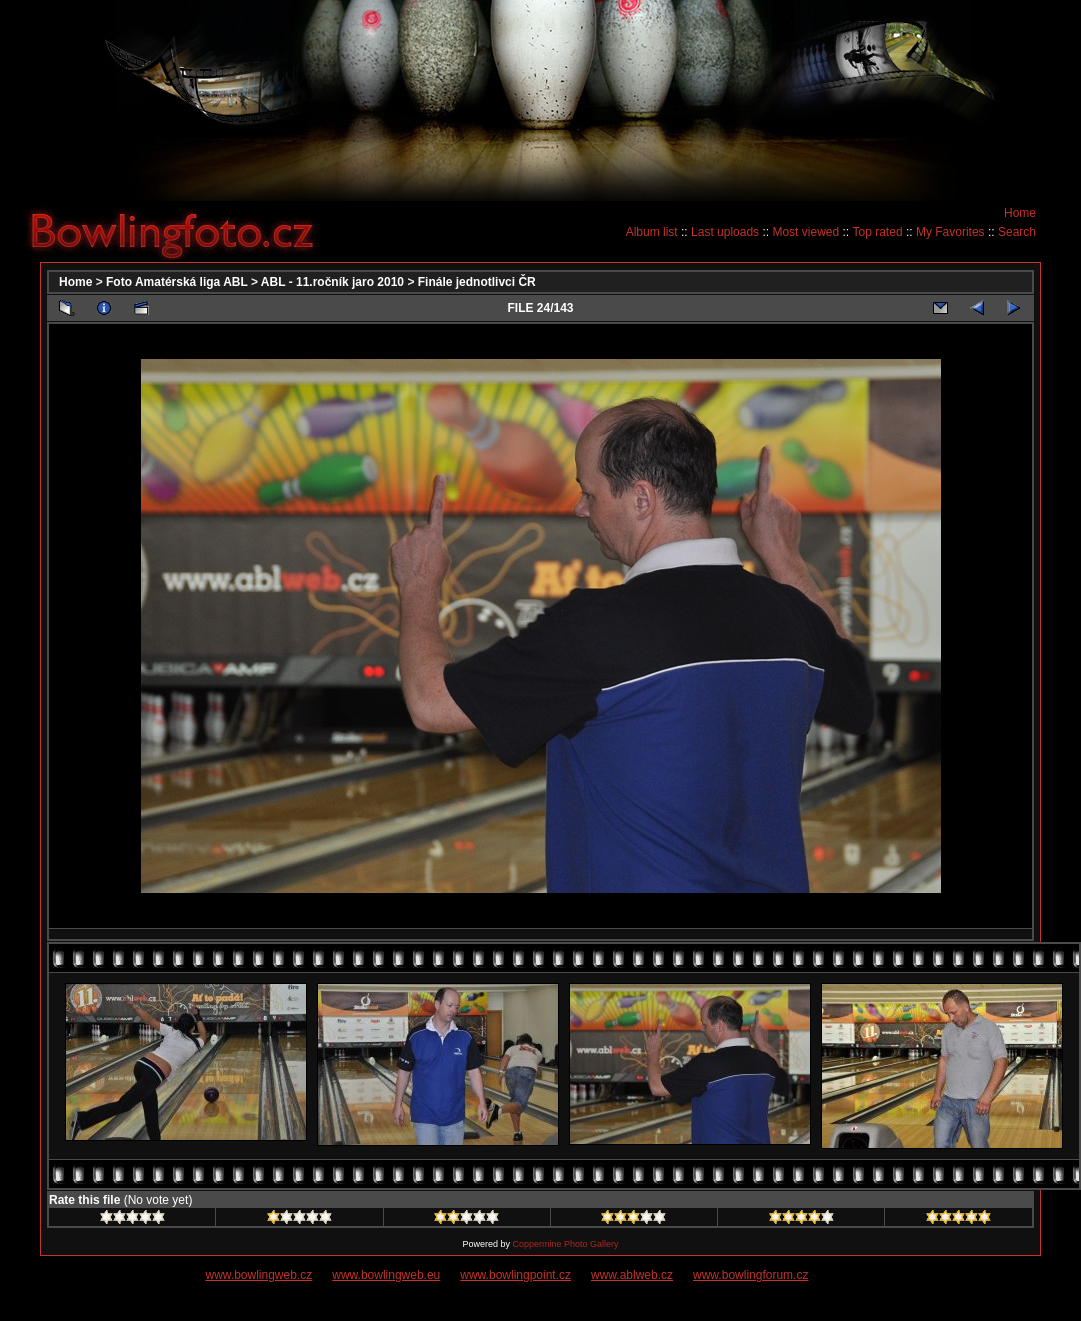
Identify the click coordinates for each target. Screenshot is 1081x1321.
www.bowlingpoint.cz (515, 1275)
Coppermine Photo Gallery (565, 1244)
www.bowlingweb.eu (386, 1275)
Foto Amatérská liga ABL (177, 282)
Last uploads (725, 232)
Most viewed (805, 232)
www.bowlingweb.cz (259, 1275)
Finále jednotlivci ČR (477, 282)
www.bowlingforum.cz (750, 1275)
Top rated (878, 232)
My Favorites (950, 232)
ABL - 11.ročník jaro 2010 (332, 282)
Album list (652, 232)
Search (1017, 232)
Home (1020, 213)
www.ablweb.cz (632, 1275)
